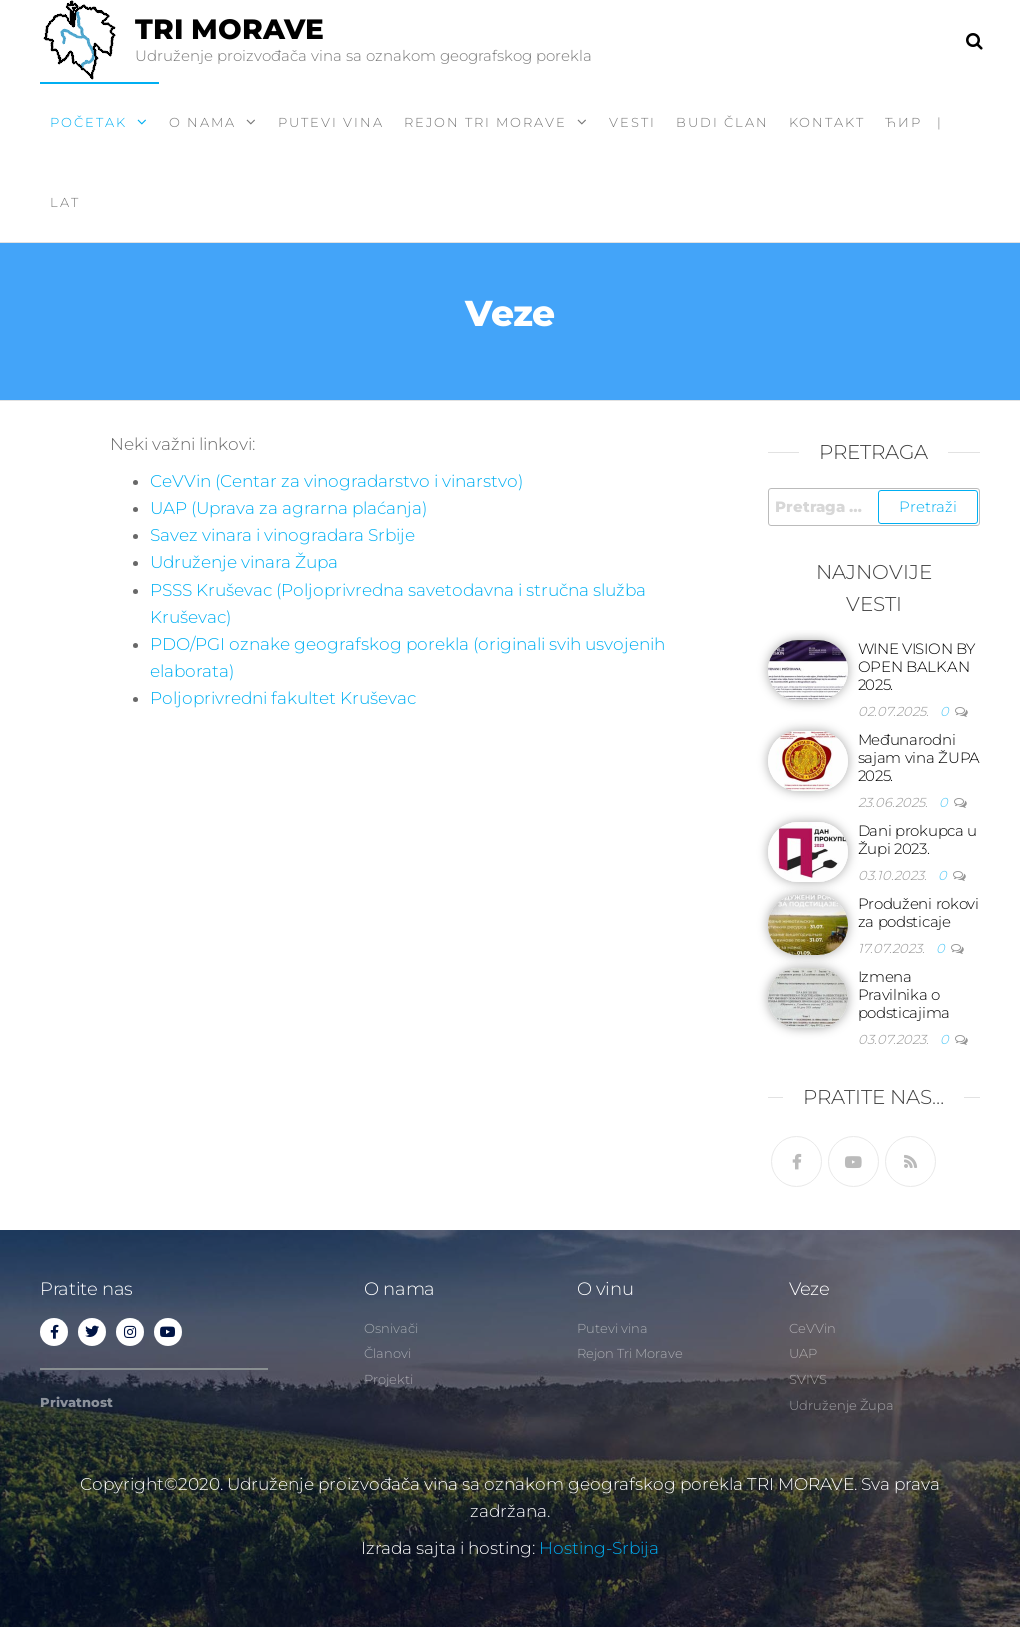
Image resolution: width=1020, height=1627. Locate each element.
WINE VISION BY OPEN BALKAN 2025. (916, 666)
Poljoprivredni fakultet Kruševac (283, 698)
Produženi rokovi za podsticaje (918, 912)
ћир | (914, 122)
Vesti (632, 122)
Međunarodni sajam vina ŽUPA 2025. (919, 757)
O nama (202, 122)
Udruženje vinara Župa (244, 562)
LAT (65, 202)
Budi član (722, 122)
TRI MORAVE (229, 29)
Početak (88, 122)
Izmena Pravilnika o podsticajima (904, 994)
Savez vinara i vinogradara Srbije (282, 535)
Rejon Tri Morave (485, 122)
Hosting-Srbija (599, 1548)
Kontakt (827, 122)
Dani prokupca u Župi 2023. (918, 839)
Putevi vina (331, 122)
